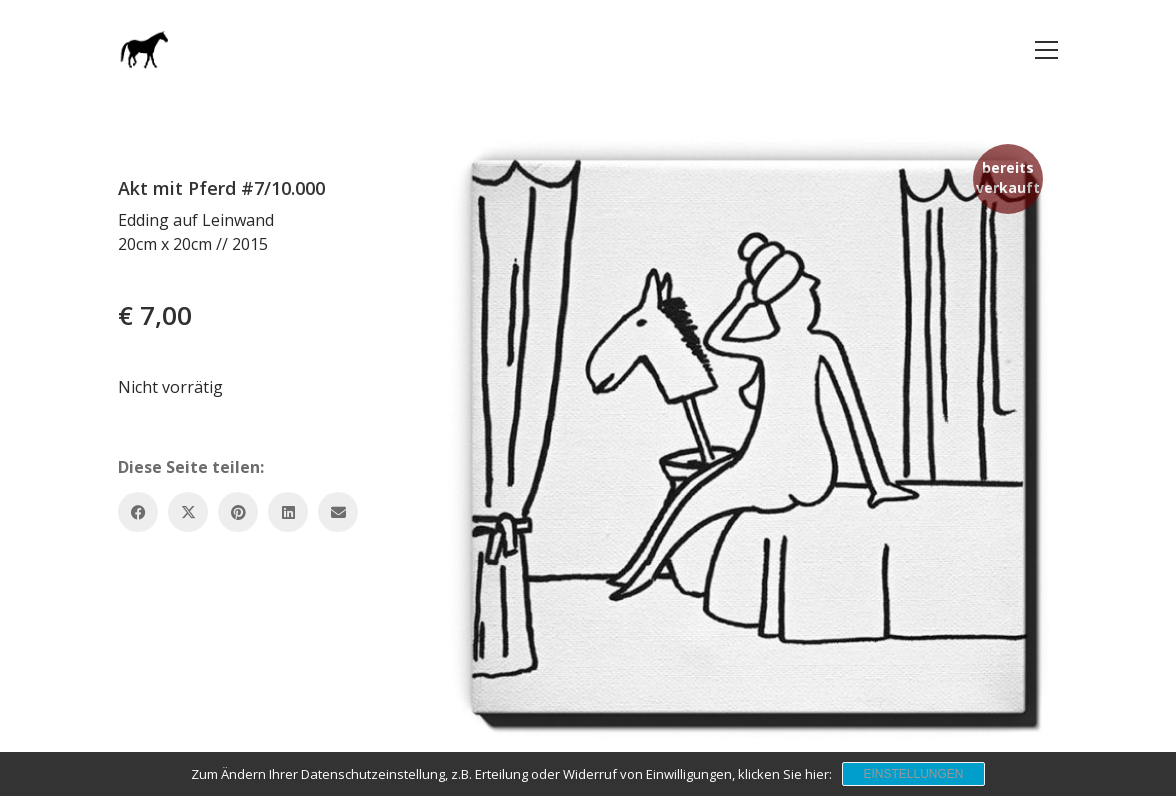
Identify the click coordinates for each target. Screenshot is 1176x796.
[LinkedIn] (288, 512)
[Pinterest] (238, 512)
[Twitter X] (188, 512)
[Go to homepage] (143, 49)
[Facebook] (138, 512)
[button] (1046, 50)
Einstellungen (913, 774)
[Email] (338, 512)
